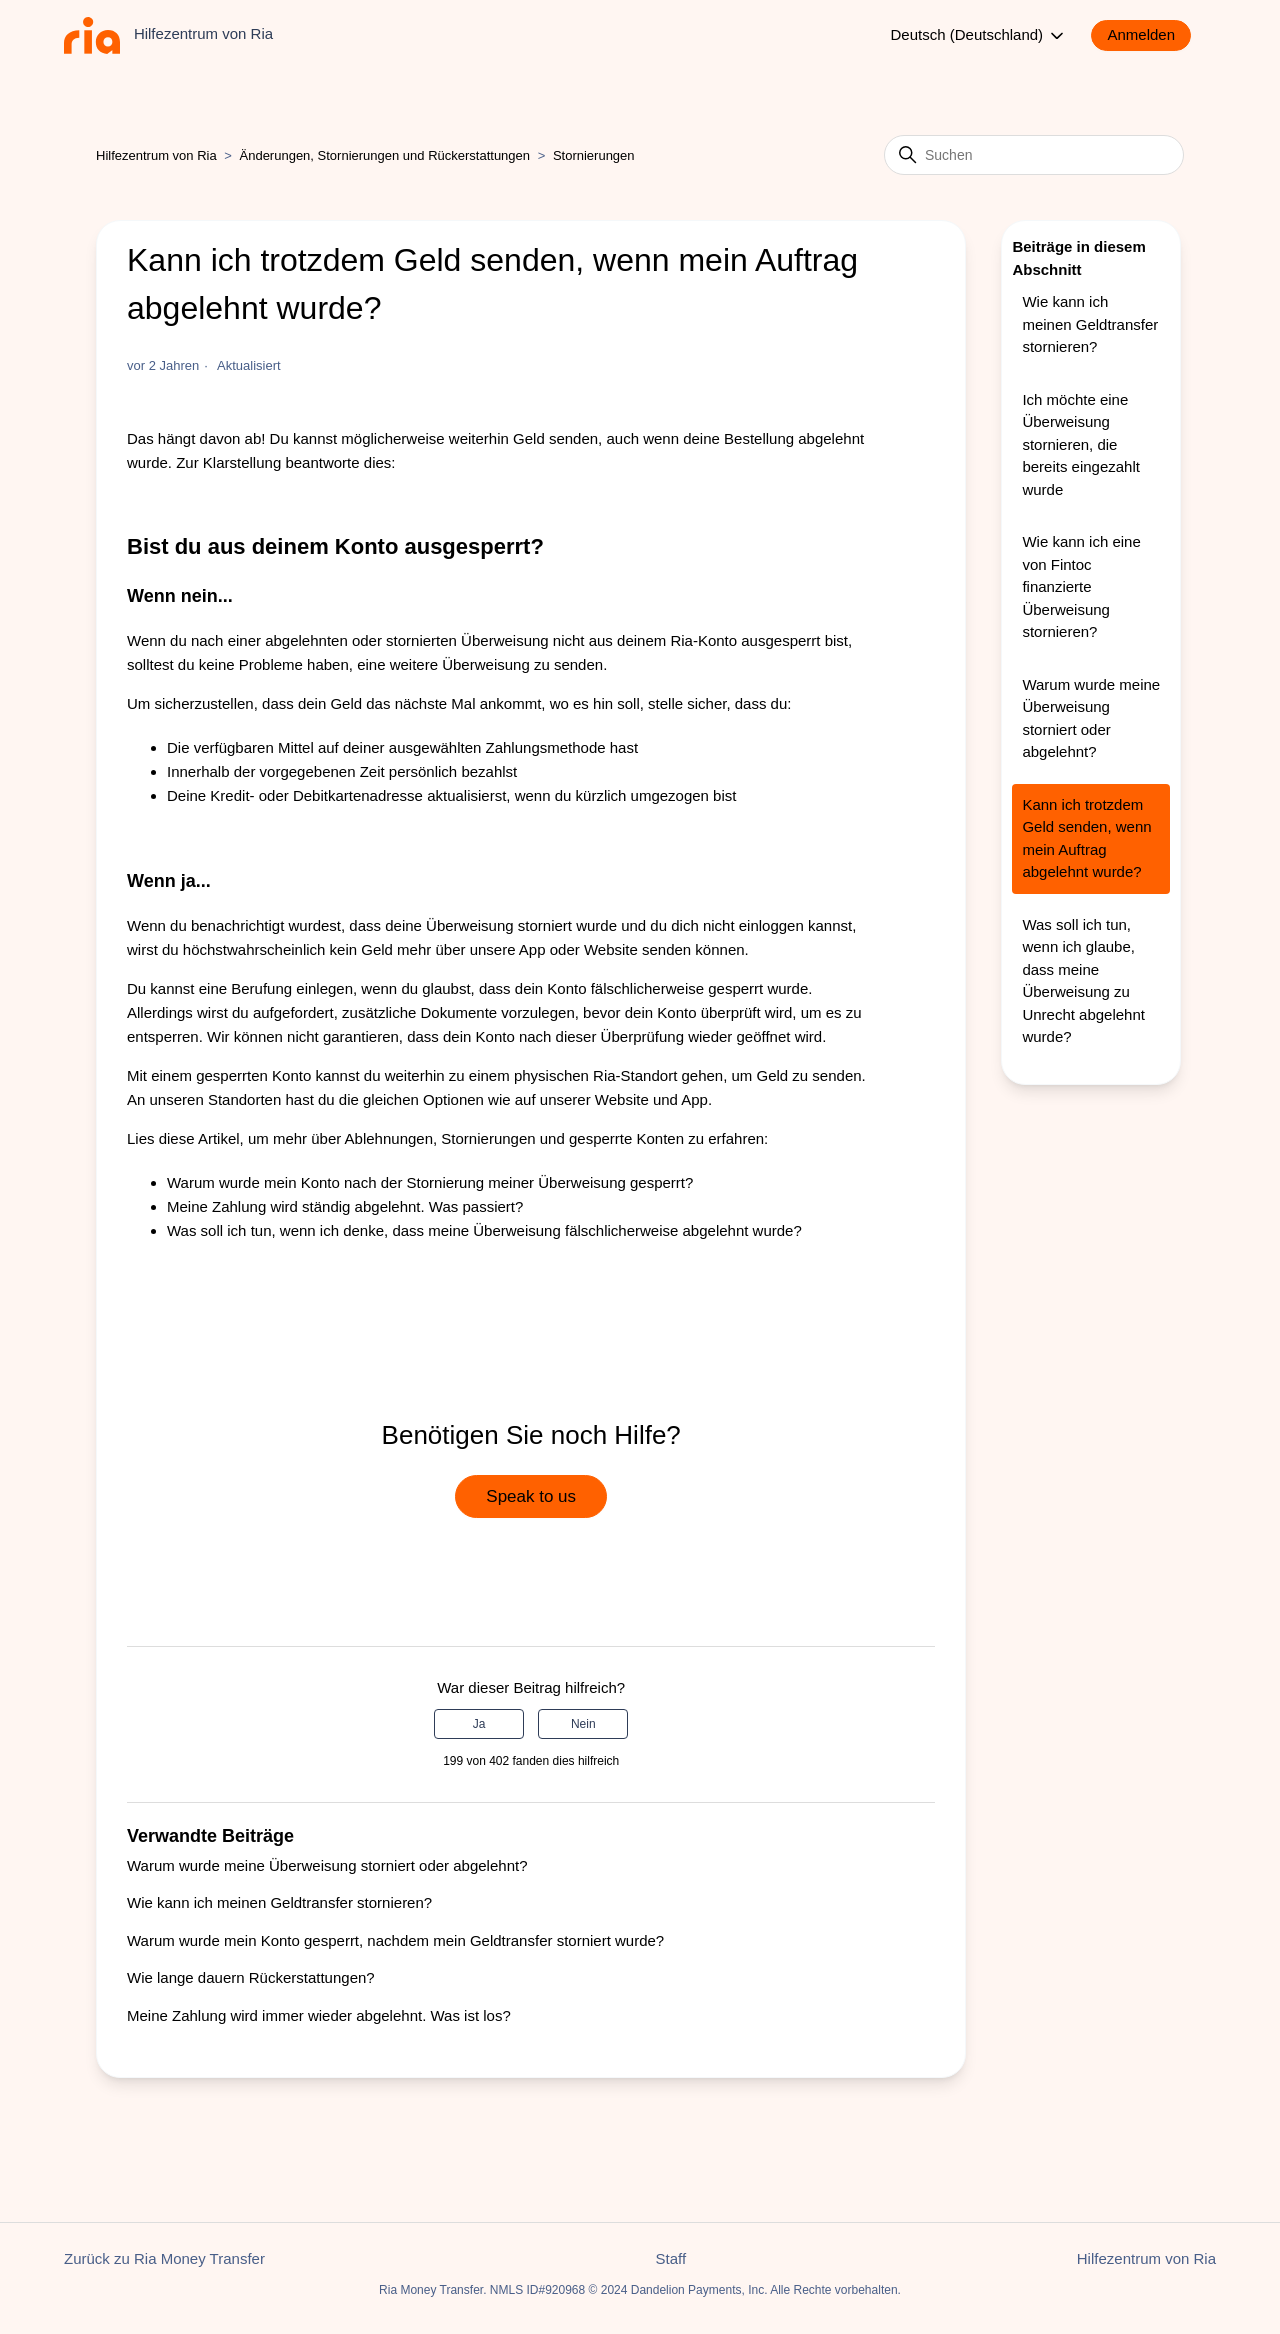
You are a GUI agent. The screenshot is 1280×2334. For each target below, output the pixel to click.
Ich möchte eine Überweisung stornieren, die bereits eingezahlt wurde (1081, 444)
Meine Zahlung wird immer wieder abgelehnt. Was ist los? (319, 2015)
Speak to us (531, 1496)
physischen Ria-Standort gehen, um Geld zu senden (688, 1075)
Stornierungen (594, 155)
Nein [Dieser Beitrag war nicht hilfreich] (583, 1724)
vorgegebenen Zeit (322, 771)
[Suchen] (1034, 155)
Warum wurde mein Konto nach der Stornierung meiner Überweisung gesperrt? (430, 1182)
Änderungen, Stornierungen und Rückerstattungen (385, 155)
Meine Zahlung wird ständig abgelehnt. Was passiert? (345, 1206)
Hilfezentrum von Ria (156, 155)
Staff (671, 2258)
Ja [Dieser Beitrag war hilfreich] (479, 1724)
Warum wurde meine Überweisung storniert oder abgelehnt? (327, 1865)
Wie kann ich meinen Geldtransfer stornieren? (279, 1902)
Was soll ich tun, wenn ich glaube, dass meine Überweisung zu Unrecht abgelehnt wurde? (1083, 981)
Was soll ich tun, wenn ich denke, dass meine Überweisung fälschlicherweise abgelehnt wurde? (484, 1230)
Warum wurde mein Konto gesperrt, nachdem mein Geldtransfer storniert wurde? (395, 1940)
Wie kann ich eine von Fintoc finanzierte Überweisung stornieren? (1081, 586)
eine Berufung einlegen (276, 988)
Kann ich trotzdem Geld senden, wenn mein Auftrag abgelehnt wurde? (1086, 838)
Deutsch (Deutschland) (979, 36)
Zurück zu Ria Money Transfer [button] (164, 2258)
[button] (1151, 35)
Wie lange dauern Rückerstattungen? (251, 1977)
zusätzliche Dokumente (419, 1012)
